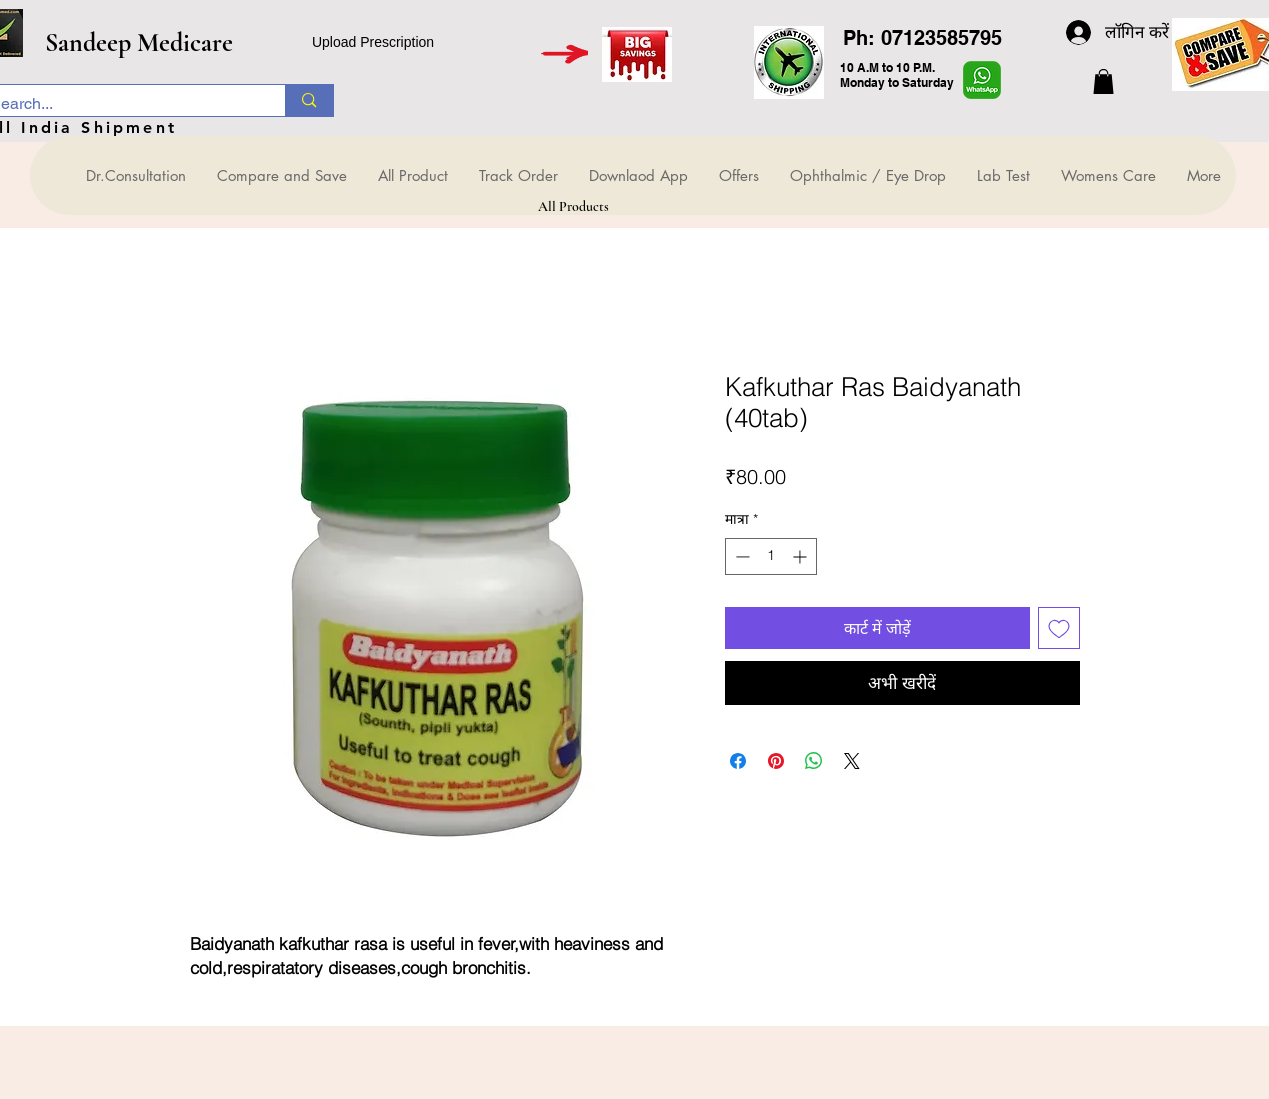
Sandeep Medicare (139, 42)
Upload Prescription (373, 42)
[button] (1103, 81)
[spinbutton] (771, 556)
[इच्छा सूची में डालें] (1059, 628)
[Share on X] (852, 761)
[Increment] (801, 556)
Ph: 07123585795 (922, 38)
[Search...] (308, 100)
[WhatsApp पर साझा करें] (814, 761)
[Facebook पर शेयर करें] (738, 761)
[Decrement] (740, 556)
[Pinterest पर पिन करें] (776, 761)
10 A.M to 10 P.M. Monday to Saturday (897, 75)
